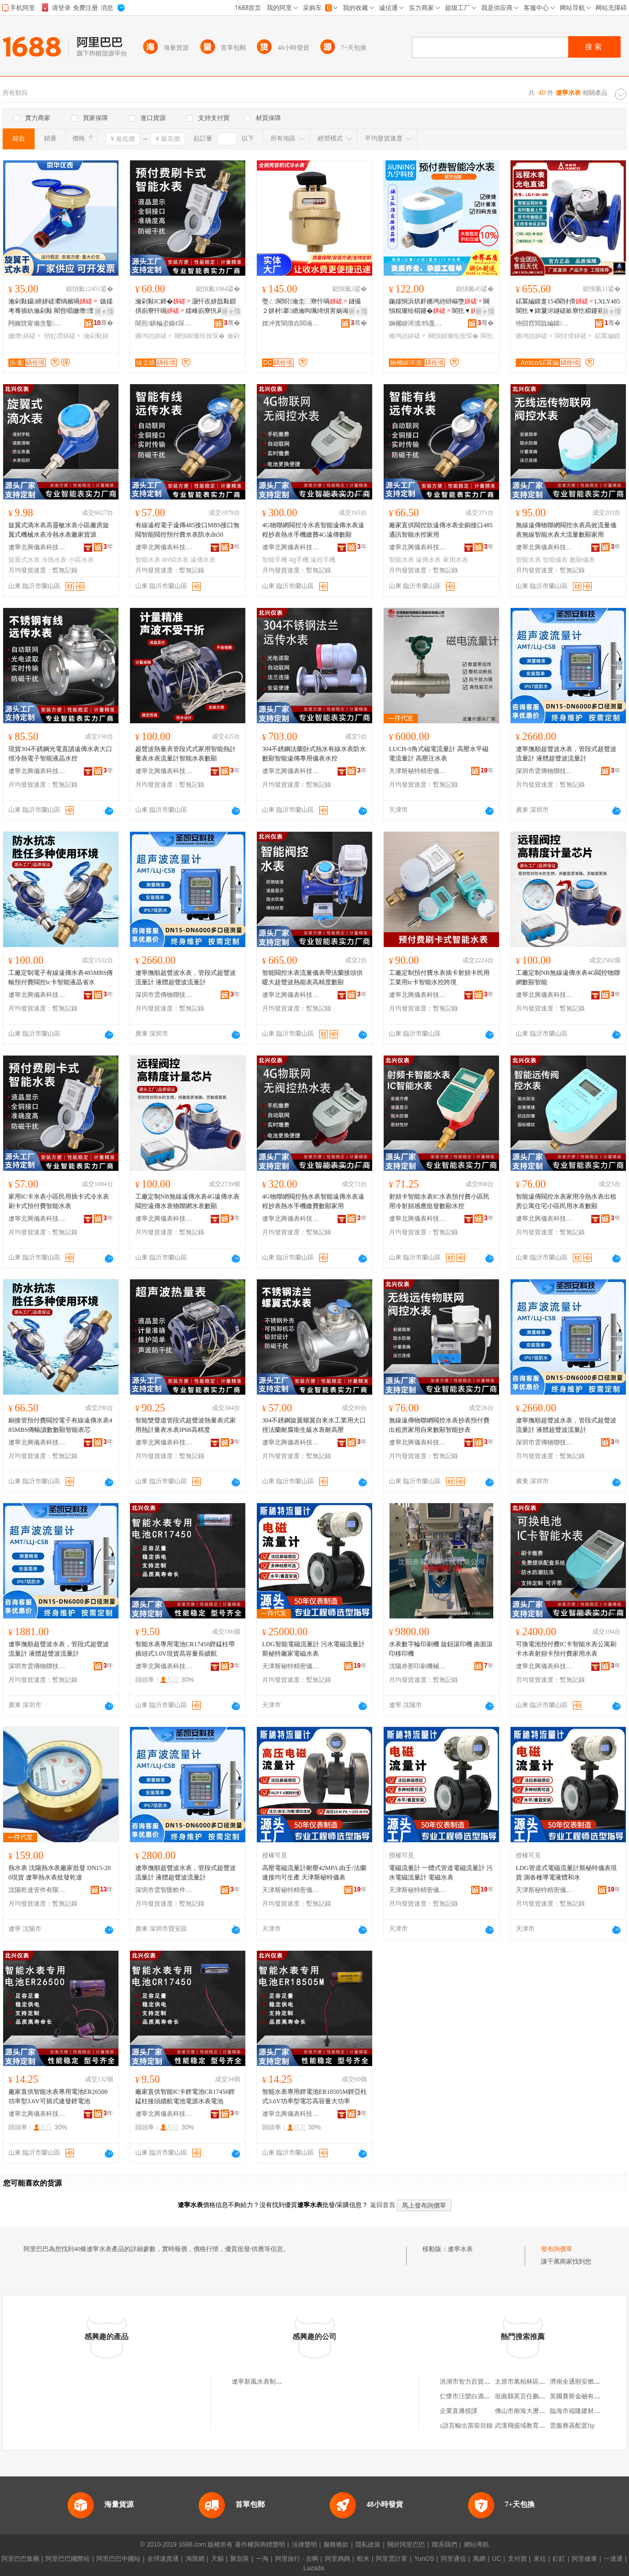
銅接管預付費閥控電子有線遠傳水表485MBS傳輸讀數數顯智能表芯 (60, 1425)
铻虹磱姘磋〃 (63, 336)
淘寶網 (195, 2558)
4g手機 (298, 559)
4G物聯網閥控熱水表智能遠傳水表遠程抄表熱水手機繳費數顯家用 (313, 1201)
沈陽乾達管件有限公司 (37, 1890)
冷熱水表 (54, 559)
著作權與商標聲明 (260, 2544)
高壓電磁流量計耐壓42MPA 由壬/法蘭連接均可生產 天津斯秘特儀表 (314, 1872)
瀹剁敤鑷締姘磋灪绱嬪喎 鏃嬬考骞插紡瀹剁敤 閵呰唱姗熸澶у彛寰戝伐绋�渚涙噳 (60, 307)
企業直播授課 (459, 2411)
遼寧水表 (460, 2249)
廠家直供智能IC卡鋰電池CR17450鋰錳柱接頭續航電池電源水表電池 (185, 2096)
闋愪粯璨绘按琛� (200, 336)
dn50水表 (175, 559)
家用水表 (455, 559)
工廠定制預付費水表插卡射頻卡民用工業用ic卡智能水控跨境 (439, 977)
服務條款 (336, 2544)
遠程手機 (322, 559)
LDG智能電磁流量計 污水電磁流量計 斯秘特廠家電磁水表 (313, 1648)
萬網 (479, 2558)
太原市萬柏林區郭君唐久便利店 (539, 2381)
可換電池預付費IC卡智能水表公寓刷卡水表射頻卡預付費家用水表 (566, 1648)
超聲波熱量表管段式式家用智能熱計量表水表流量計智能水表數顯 (185, 753)
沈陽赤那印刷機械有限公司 (418, 1666)
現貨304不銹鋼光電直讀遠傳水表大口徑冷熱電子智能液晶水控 (60, 753)
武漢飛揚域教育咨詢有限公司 (536, 2425)
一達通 (613, 2558)
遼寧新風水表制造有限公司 (269, 2381)
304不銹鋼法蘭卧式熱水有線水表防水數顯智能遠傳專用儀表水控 (314, 753)
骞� (103, 323)
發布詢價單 (556, 2249)
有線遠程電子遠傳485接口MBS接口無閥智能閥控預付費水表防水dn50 (187, 529)
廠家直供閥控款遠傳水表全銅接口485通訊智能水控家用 (441, 529)
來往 (540, 2558)
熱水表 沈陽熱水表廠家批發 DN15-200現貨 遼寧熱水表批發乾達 (59, 1872)
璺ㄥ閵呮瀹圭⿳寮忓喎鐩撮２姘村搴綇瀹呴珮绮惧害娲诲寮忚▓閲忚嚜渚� (312, 307)
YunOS (424, 2558)
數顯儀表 (582, 559)
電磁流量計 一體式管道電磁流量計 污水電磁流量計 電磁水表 (441, 1872)
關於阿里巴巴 (406, 2544)
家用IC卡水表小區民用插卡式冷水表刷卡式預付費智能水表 (58, 1201)
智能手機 (274, 559)
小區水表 (81, 559)
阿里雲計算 (391, 2558)
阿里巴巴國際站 (68, 2558)
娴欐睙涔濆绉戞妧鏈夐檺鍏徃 (418, 323)
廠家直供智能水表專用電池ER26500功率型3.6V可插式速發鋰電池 (57, 2096)
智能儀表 (555, 559)
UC (496, 2558)
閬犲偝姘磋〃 (574, 336)
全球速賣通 (163, 2558)
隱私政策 (368, 2544)
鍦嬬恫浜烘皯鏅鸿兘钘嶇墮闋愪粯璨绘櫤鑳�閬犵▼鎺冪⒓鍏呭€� (439, 307)
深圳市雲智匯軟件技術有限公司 (164, 1890)
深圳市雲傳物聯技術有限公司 (544, 771)
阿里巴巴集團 (20, 2558)
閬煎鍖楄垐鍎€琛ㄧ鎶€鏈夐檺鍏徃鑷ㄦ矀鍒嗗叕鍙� (164, 323)
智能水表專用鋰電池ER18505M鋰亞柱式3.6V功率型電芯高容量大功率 (314, 2096)
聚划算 (239, 2558)
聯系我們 (444, 2544)
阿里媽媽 (337, 2558)
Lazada (313, 2568)
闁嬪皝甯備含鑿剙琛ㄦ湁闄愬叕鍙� (37, 323)
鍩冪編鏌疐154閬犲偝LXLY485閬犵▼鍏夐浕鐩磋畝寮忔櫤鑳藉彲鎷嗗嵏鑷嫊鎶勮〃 (568, 307)
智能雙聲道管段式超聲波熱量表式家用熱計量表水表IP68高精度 (185, 1425)
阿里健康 (584, 2558)
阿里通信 (453, 2558)
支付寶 (517, 2558)
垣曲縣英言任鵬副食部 (526, 2396)
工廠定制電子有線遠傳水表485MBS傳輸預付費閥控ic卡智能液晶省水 (60, 977)
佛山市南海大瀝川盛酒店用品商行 (542, 2411)
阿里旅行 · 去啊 (296, 2558)
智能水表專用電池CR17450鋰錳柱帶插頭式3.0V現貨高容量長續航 (185, 1648)
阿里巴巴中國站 (118, 2558)
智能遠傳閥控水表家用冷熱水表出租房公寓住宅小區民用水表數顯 (566, 1201)
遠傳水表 (202, 559)
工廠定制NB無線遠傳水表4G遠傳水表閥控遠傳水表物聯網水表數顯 (187, 1201)
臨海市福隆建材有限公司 (584, 2411)
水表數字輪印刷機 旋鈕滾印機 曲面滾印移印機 (441, 1648)
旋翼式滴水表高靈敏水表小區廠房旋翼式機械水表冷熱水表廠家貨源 (58, 529)
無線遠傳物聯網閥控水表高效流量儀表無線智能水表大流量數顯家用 (566, 529)
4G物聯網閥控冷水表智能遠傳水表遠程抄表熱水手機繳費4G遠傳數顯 (313, 529)
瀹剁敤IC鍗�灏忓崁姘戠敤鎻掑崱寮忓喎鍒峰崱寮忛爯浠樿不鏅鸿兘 (185, 307)
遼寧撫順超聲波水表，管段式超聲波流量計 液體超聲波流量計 (566, 753)
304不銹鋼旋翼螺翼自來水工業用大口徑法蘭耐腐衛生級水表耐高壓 (314, 1425)
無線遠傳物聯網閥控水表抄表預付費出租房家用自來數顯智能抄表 (439, 1425)
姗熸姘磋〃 (25, 336)
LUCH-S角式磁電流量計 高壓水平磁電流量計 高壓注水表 (439, 753)
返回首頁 (382, 2205)
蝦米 (363, 2558)
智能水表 (147, 559)
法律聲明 (304, 2544)
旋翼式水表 (24, 559)
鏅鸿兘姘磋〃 (154, 336)
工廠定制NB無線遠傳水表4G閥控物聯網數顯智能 (568, 977)
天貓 (217, 2558)
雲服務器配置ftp (572, 2425)
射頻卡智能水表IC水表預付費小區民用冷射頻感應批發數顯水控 (439, 1201)
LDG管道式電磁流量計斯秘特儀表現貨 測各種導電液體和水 (566, 1872)
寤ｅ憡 (104, 311)
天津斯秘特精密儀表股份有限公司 (418, 771)
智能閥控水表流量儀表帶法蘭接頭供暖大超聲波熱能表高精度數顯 (312, 977)
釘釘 (558, 2558)
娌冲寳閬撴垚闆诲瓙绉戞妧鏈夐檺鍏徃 (291, 323)
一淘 (262, 2558)
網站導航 (476, 2544)
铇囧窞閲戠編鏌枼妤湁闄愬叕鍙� (544, 323)
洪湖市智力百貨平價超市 (474, 2381)
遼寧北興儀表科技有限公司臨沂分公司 (37, 547)
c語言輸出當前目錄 (466, 2425)
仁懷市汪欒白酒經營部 (471, 2396)
